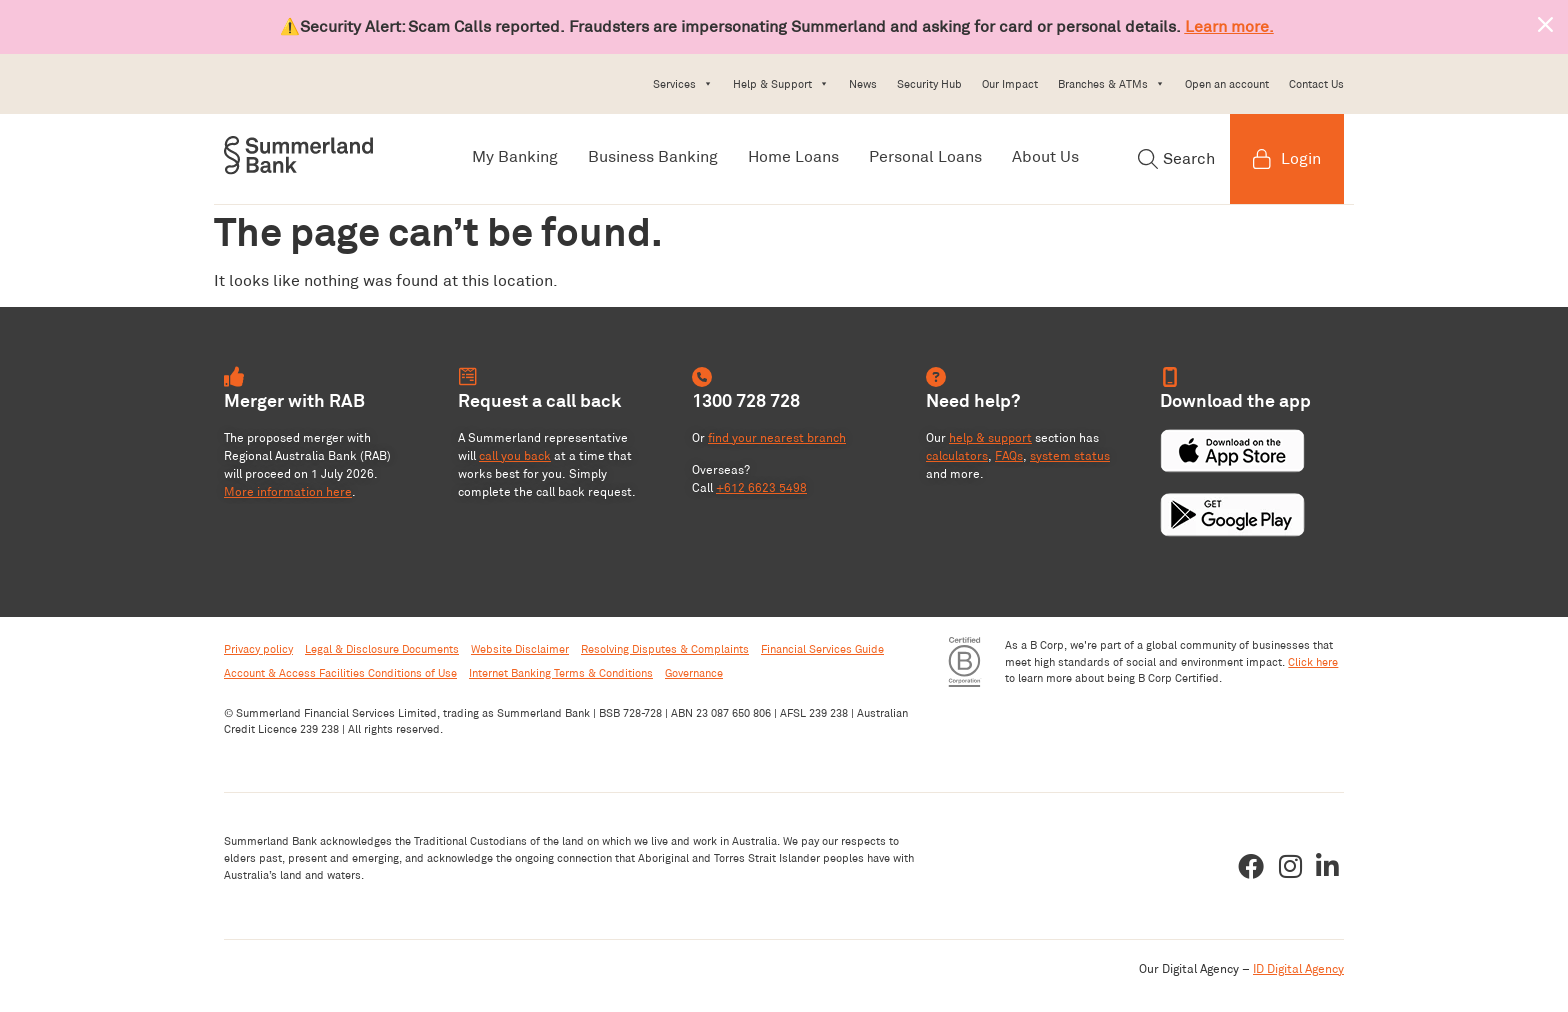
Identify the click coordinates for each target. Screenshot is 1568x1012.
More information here (288, 491)
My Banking (515, 156)
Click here (1313, 662)
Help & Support (781, 84)
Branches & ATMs (1111, 84)
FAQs (1009, 455)
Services (683, 84)
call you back (515, 455)
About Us (1045, 156)
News (863, 84)
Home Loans (793, 156)
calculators (957, 455)
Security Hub (929, 84)
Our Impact (1010, 84)
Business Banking (653, 156)
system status (1070, 455)
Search (1176, 159)
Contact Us (1316, 84)
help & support (990, 437)
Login (1287, 159)
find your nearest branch (777, 437)
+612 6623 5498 (761, 487)
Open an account (1227, 84)
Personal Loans (925, 156)
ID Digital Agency (1298, 968)
